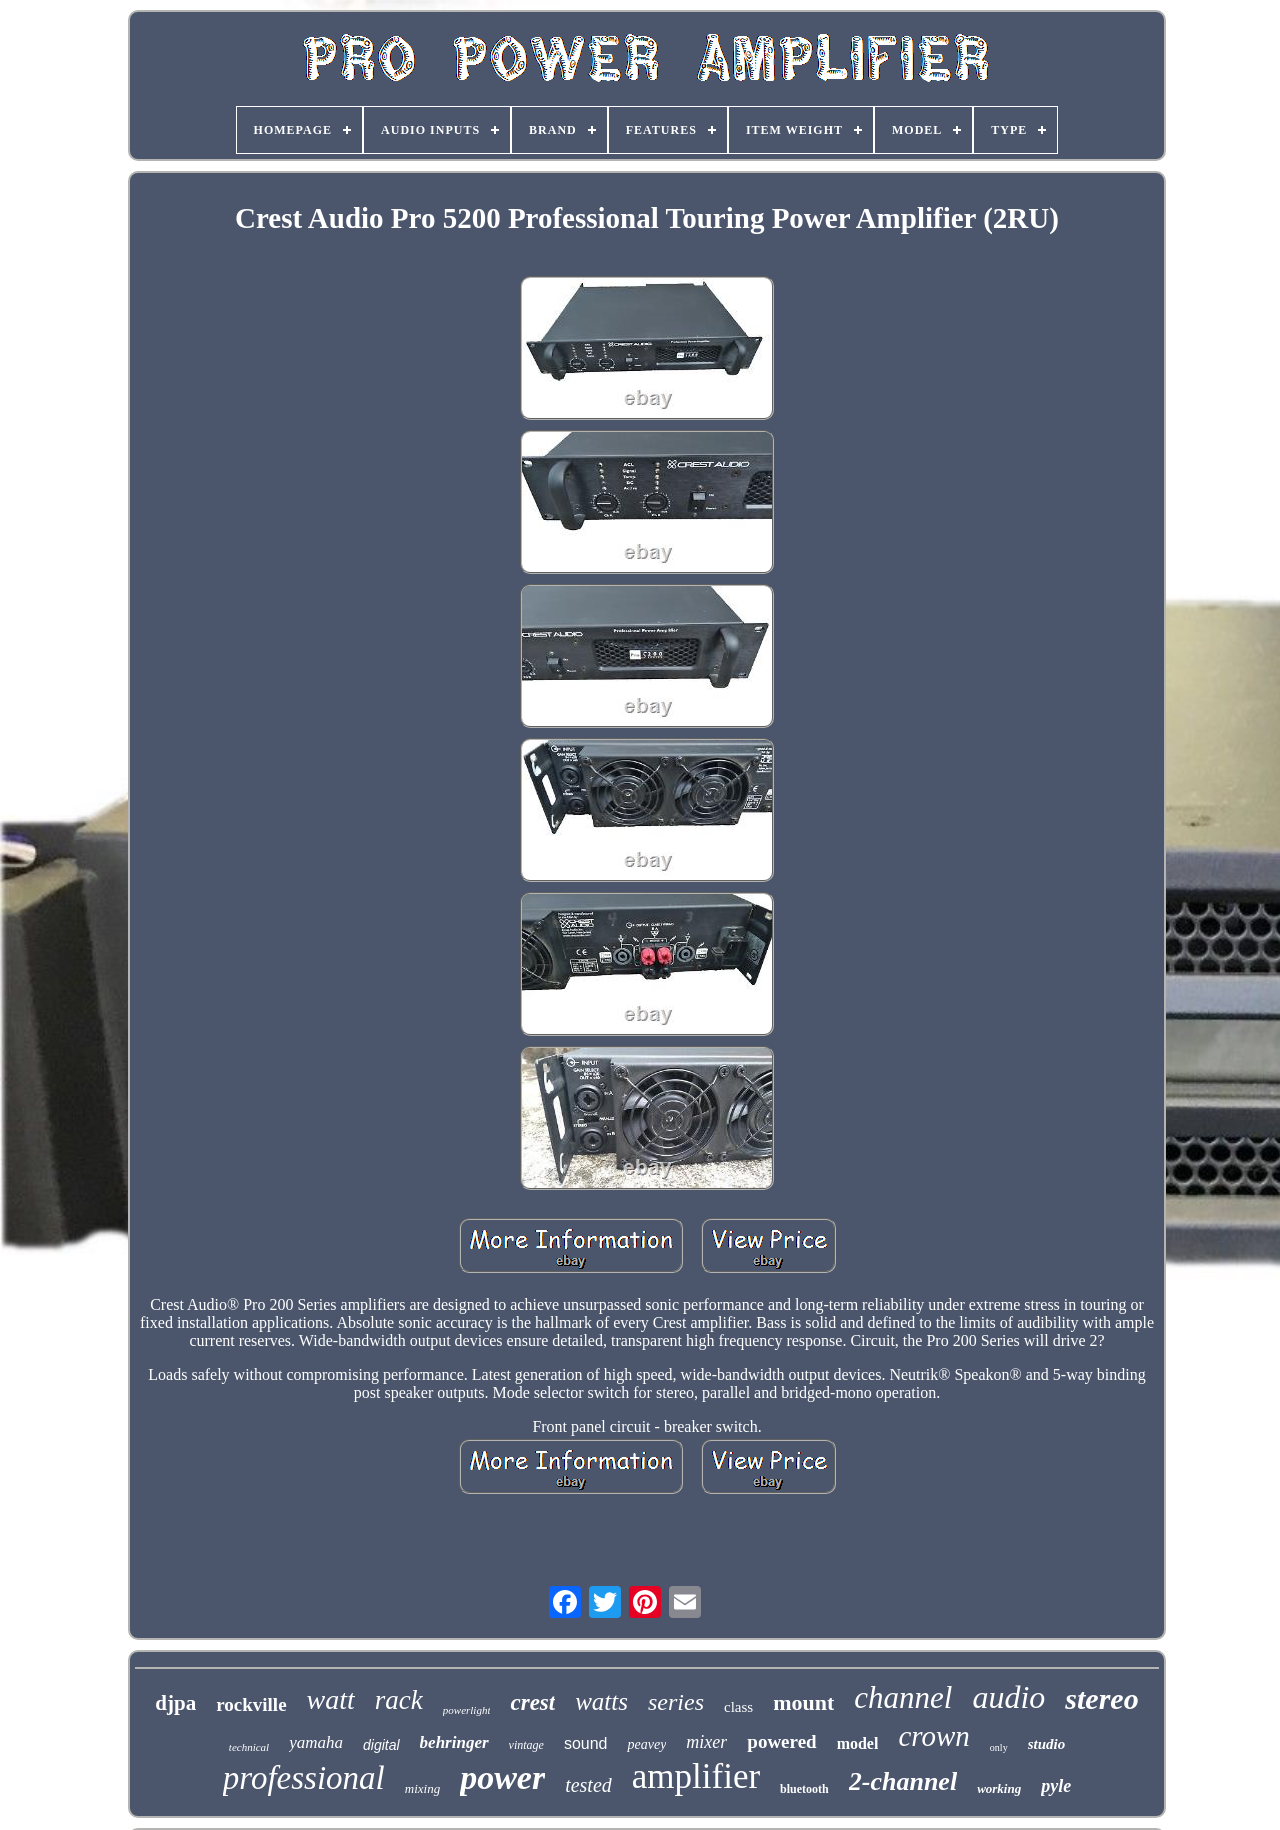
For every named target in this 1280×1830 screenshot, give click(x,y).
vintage (526, 1745)
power (502, 1777)
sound (586, 1743)
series (676, 1702)
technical (249, 1747)
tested (588, 1785)
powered (781, 1741)
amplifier (696, 1776)
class (738, 1707)
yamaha (316, 1742)
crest (532, 1702)
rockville (251, 1704)
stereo (1101, 1698)
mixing (422, 1788)
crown (933, 1736)
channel (903, 1697)
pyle (1056, 1786)
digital (381, 1745)
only (999, 1747)
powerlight (467, 1710)
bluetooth (804, 1789)
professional (304, 1778)
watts (601, 1701)
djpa (175, 1703)
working (999, 1788)
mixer (706, 1742)
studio (1047, 1744)
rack (399, 1700)
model (858, 1743)
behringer (454, 1742)
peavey (646, 1744)
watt (331, 1699)
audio (1008, 1697)
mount (803, 1702)
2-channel (903, 1781)
